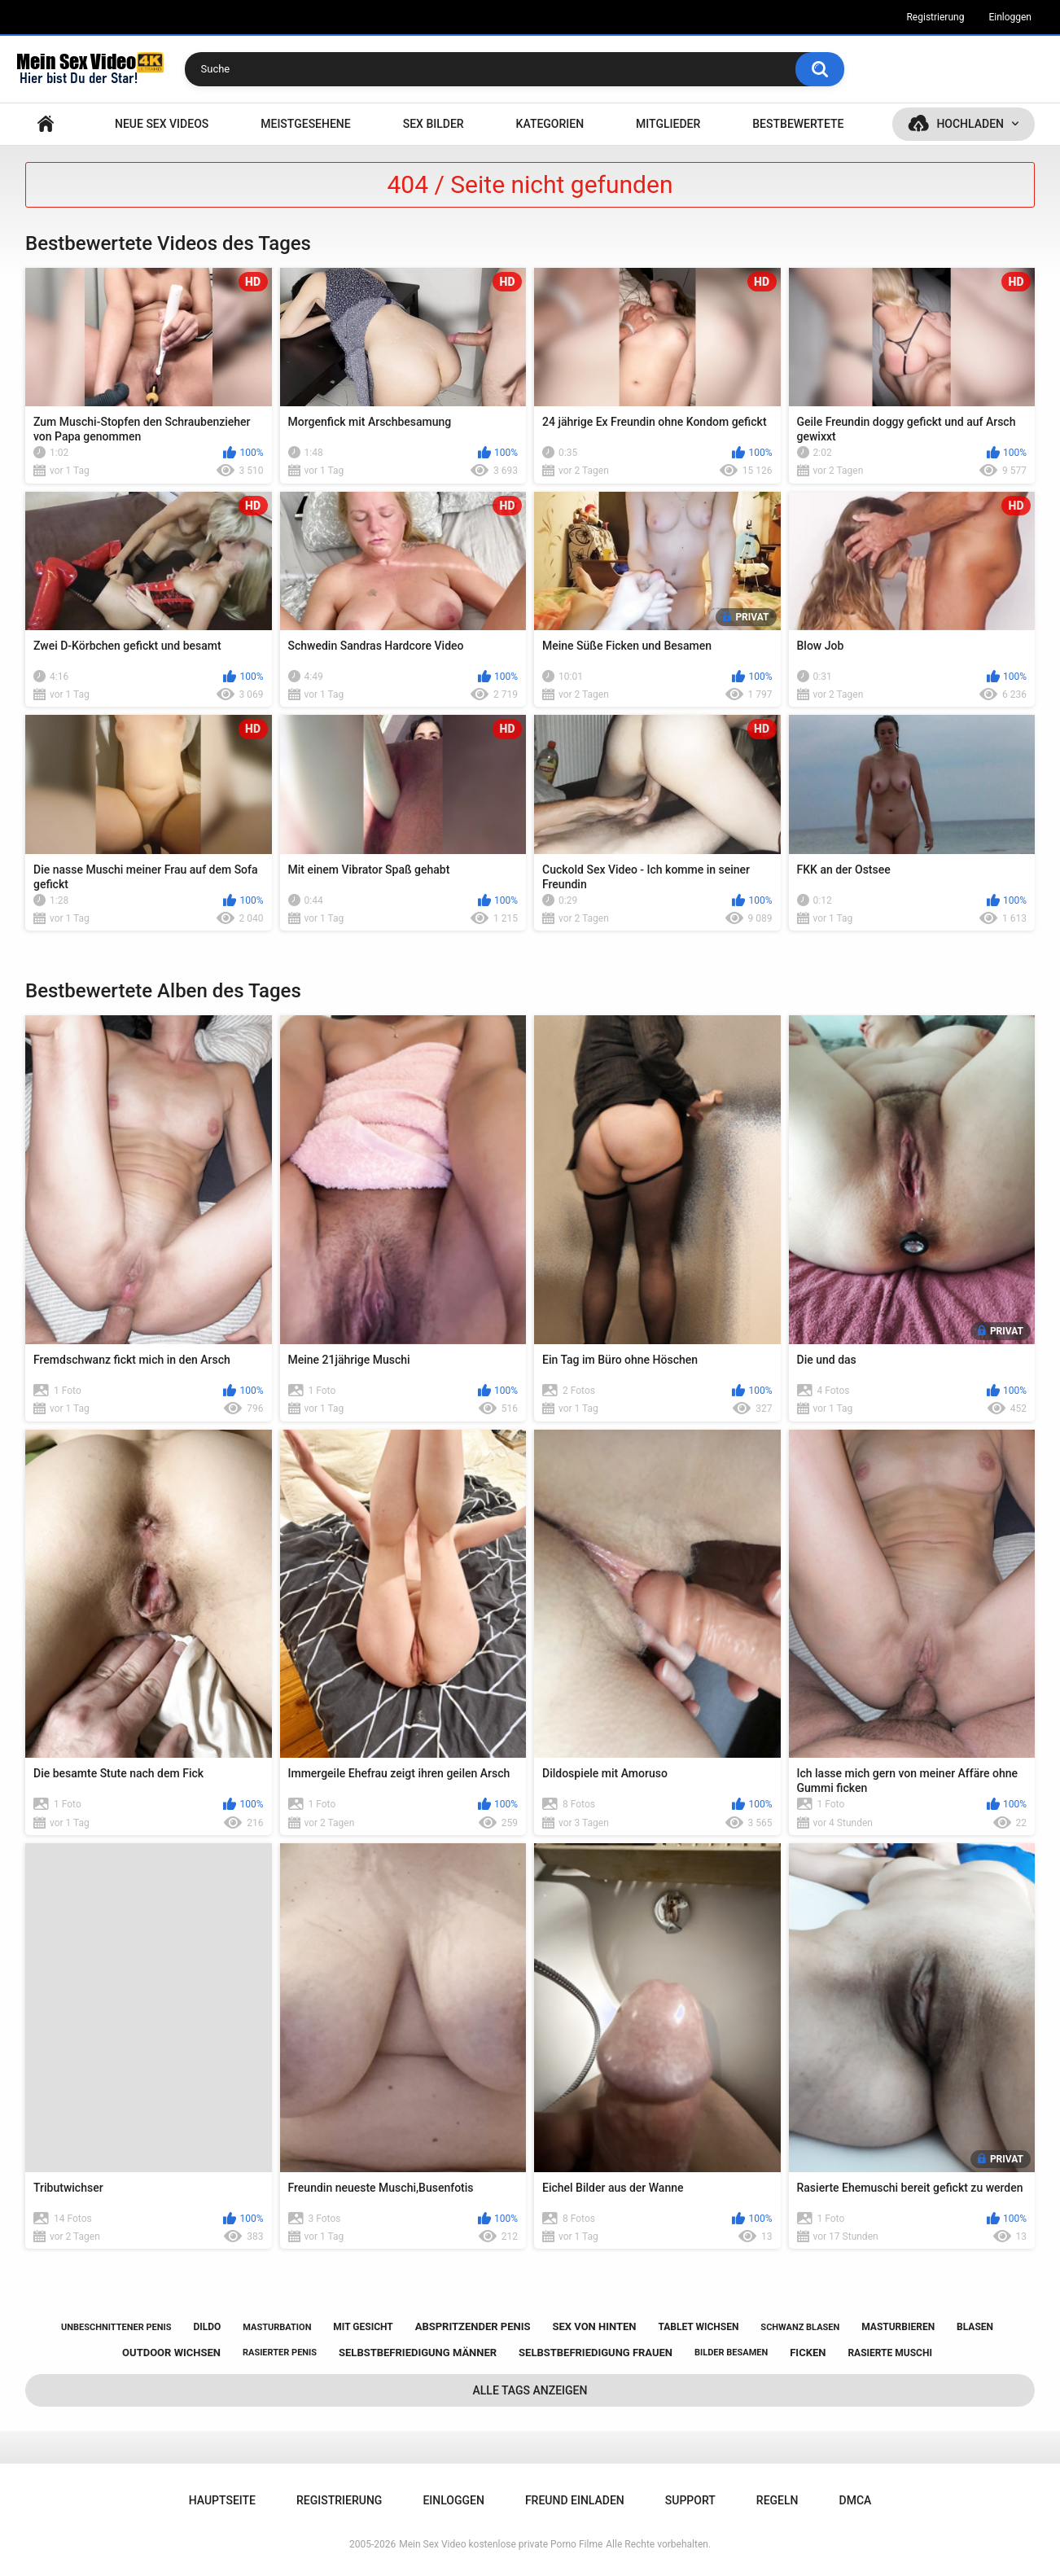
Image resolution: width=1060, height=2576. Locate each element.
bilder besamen (731, 2352)
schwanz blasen (799, 2327)
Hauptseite (45, 124)
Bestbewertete (797, 123)
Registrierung (935, 17)
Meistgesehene (305, 123)
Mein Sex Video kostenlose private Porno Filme (500, 2544)
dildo (207, 2327)
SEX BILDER (433, 123)
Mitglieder (668, 123)
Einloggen (1010, 17)
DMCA (855, 2500)
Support (690, 2500)
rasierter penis (280, 2352)
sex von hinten (594, 2326)
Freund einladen (574, 2500)
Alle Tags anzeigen (530, 2390)
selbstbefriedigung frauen (595, 2352)
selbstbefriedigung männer (418, 2352)
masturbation (277, 2327)
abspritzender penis (473, 2326)
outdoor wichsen (171, 2352)
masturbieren (898, 2327)
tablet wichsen (698, 2327)
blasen (975, 2327)
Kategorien (550, 123)
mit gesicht (362, 2327)
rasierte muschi (890, 2353)
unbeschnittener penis (116, 2327)
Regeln (777, 2500)
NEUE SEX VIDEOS (161, 123)
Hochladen (970, 123)
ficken (808, 2352)
